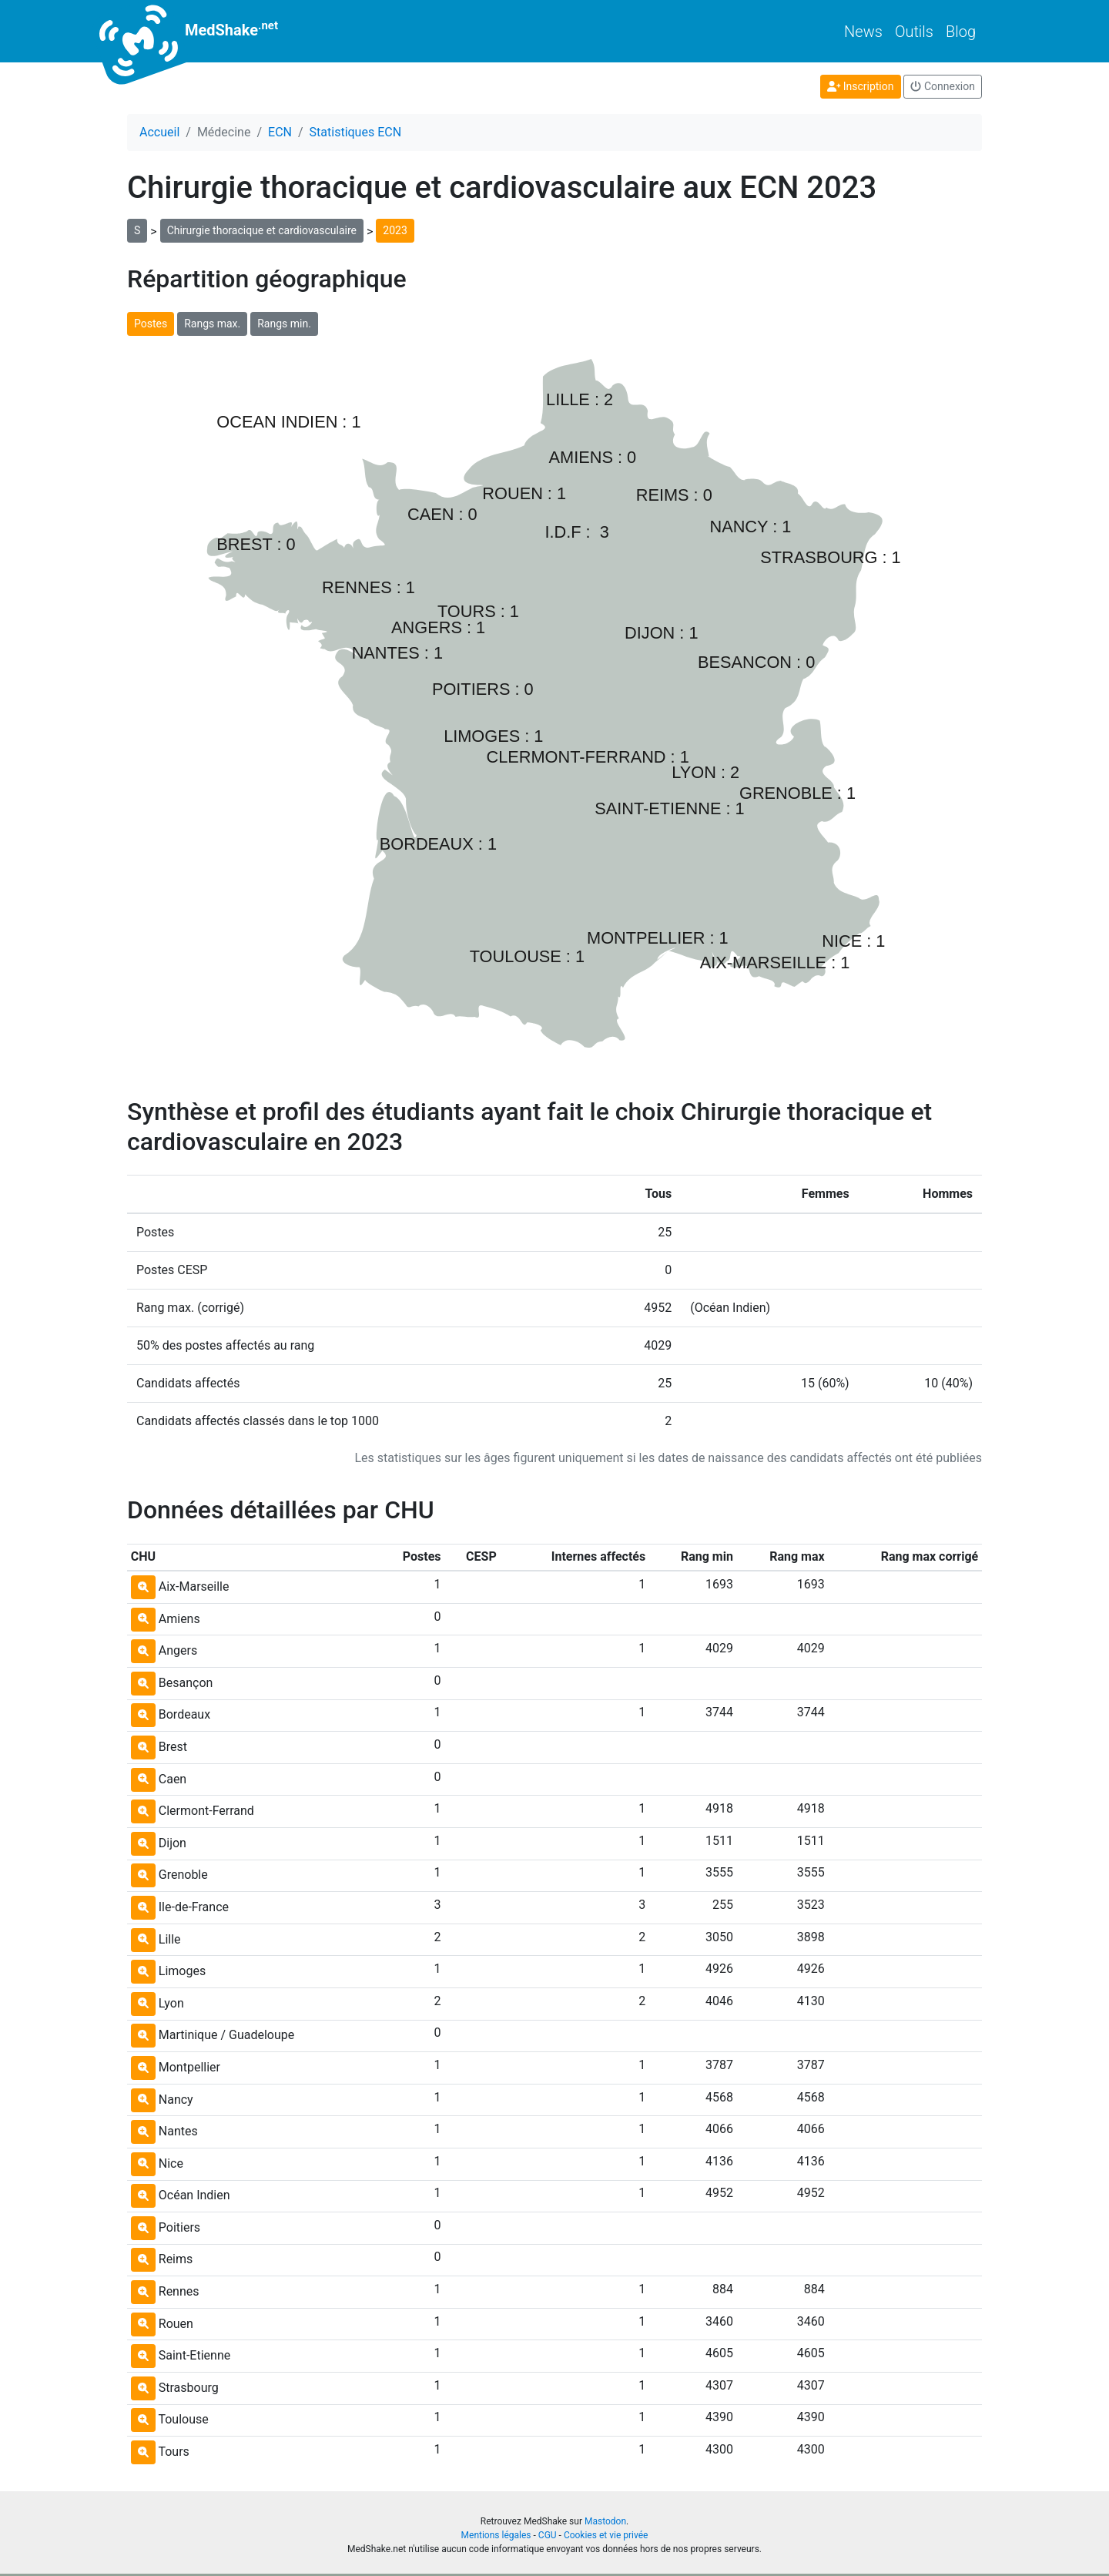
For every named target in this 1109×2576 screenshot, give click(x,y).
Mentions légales (496, 2535)
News (863, 31)
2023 (395, 230)
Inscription (860, 86)
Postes (150, 323)
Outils (914, 31)
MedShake (202, 31)
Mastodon (605, 2521)
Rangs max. (212, 323)
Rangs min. (284, 323)
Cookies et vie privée (606, 2535)
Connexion (942, 86)
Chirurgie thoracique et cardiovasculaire (262, 230)
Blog (961, 31)
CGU (547, 2535)
